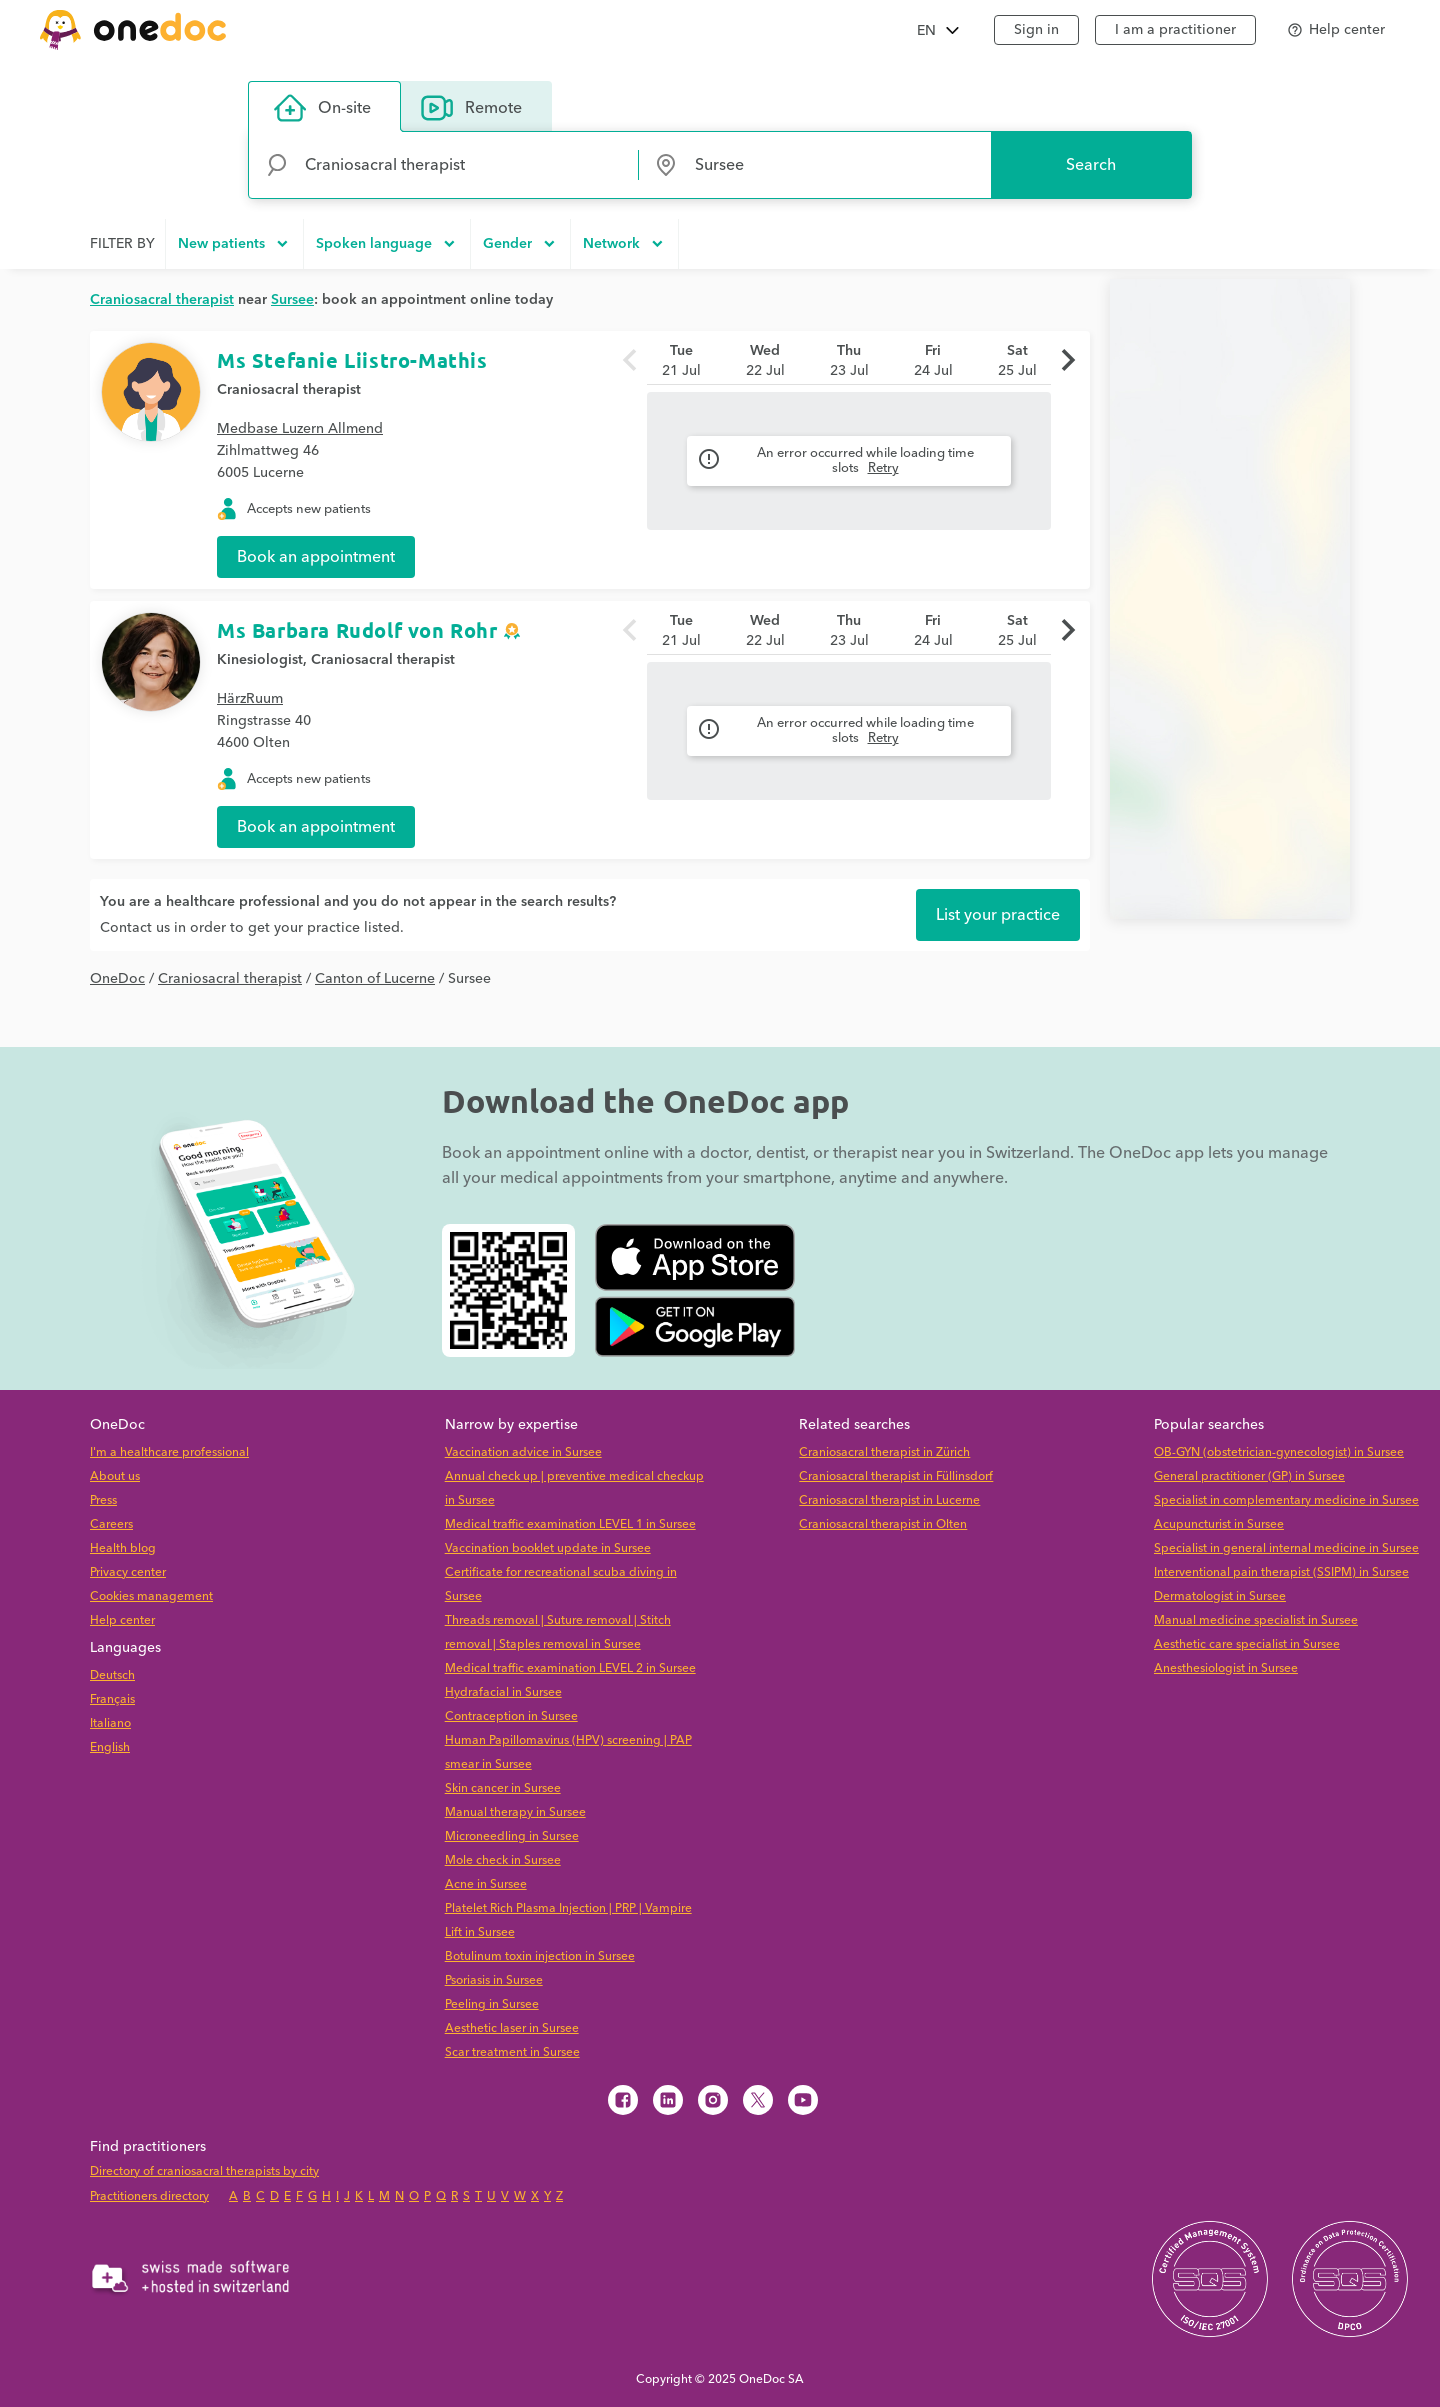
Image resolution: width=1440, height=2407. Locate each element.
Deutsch (112, 1675)
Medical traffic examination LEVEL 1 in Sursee (570, 1524)
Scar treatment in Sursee (512, 2052)
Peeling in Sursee (492, 2004)
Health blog (123, 1548)
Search (1091, 165)
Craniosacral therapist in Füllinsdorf (896, 1476)
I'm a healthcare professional (169, 1452)
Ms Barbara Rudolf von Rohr (357, 630)
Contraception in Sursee (511, 1716)
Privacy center (128, 1572)
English (110, 1747)
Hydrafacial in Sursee (503, 1692)
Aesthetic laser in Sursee (512, 2028)
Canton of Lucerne (375, 979)
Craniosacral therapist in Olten (883, 1524)
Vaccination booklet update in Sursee (548, 1548)
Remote (471, 108)
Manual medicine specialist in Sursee (1256, 1620)
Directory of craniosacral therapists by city (204, 2171)
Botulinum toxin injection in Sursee (540, 1956)
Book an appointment (316, 557)
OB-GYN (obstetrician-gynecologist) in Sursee (1279, 1452)
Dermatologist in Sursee (1220, 1596)
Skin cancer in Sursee (503, 1788)
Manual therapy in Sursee (515, 1812)
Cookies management (151, 1596)
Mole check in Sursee (503, 1860)
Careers (111, 1524)
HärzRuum (250, 699)
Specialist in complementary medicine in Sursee (1286, 1500)
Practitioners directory (149, 2196)
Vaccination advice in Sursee (523, 1452)
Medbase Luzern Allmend (300, 429)
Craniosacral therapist (289, 390)
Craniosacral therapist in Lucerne (889, 1500)
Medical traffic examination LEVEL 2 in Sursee (570, 1668)
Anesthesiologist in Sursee (1226, 1668)
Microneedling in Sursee (512, 1836)
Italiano (110, 1723)
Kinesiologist (260, 660)
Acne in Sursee (486, 1884)
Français (112, 1699)
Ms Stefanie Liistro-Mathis (352, 360)
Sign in (1036, 30)
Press (103, 1500)
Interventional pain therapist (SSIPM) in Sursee (1281, 1572)
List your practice (998, 915)
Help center (122, 1620)
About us (115, 1476)
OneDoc (117, 979)
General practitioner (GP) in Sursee (1249, 1476)
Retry (883, 468)
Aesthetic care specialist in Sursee (1247, 1644)
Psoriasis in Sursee (494, 1980)
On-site (322, 108)
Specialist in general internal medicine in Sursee (1286, 1548)
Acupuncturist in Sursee (1219, 1524)
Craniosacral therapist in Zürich (884, 1452)
